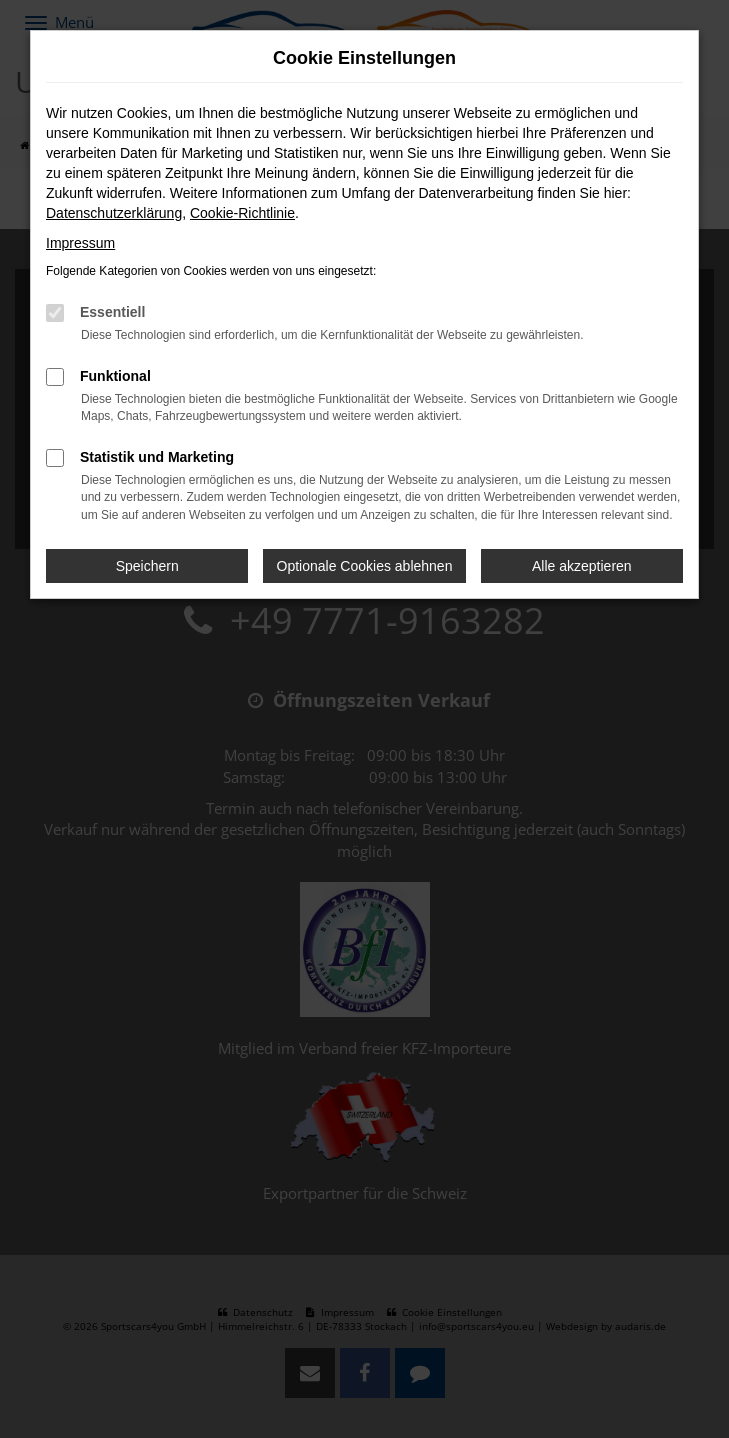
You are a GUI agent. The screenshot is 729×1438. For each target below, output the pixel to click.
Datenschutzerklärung (114, 213)
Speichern (147, 566)
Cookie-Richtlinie (242, 213)
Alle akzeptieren (582, 566)
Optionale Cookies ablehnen (365, 566)
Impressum (80, 243)
